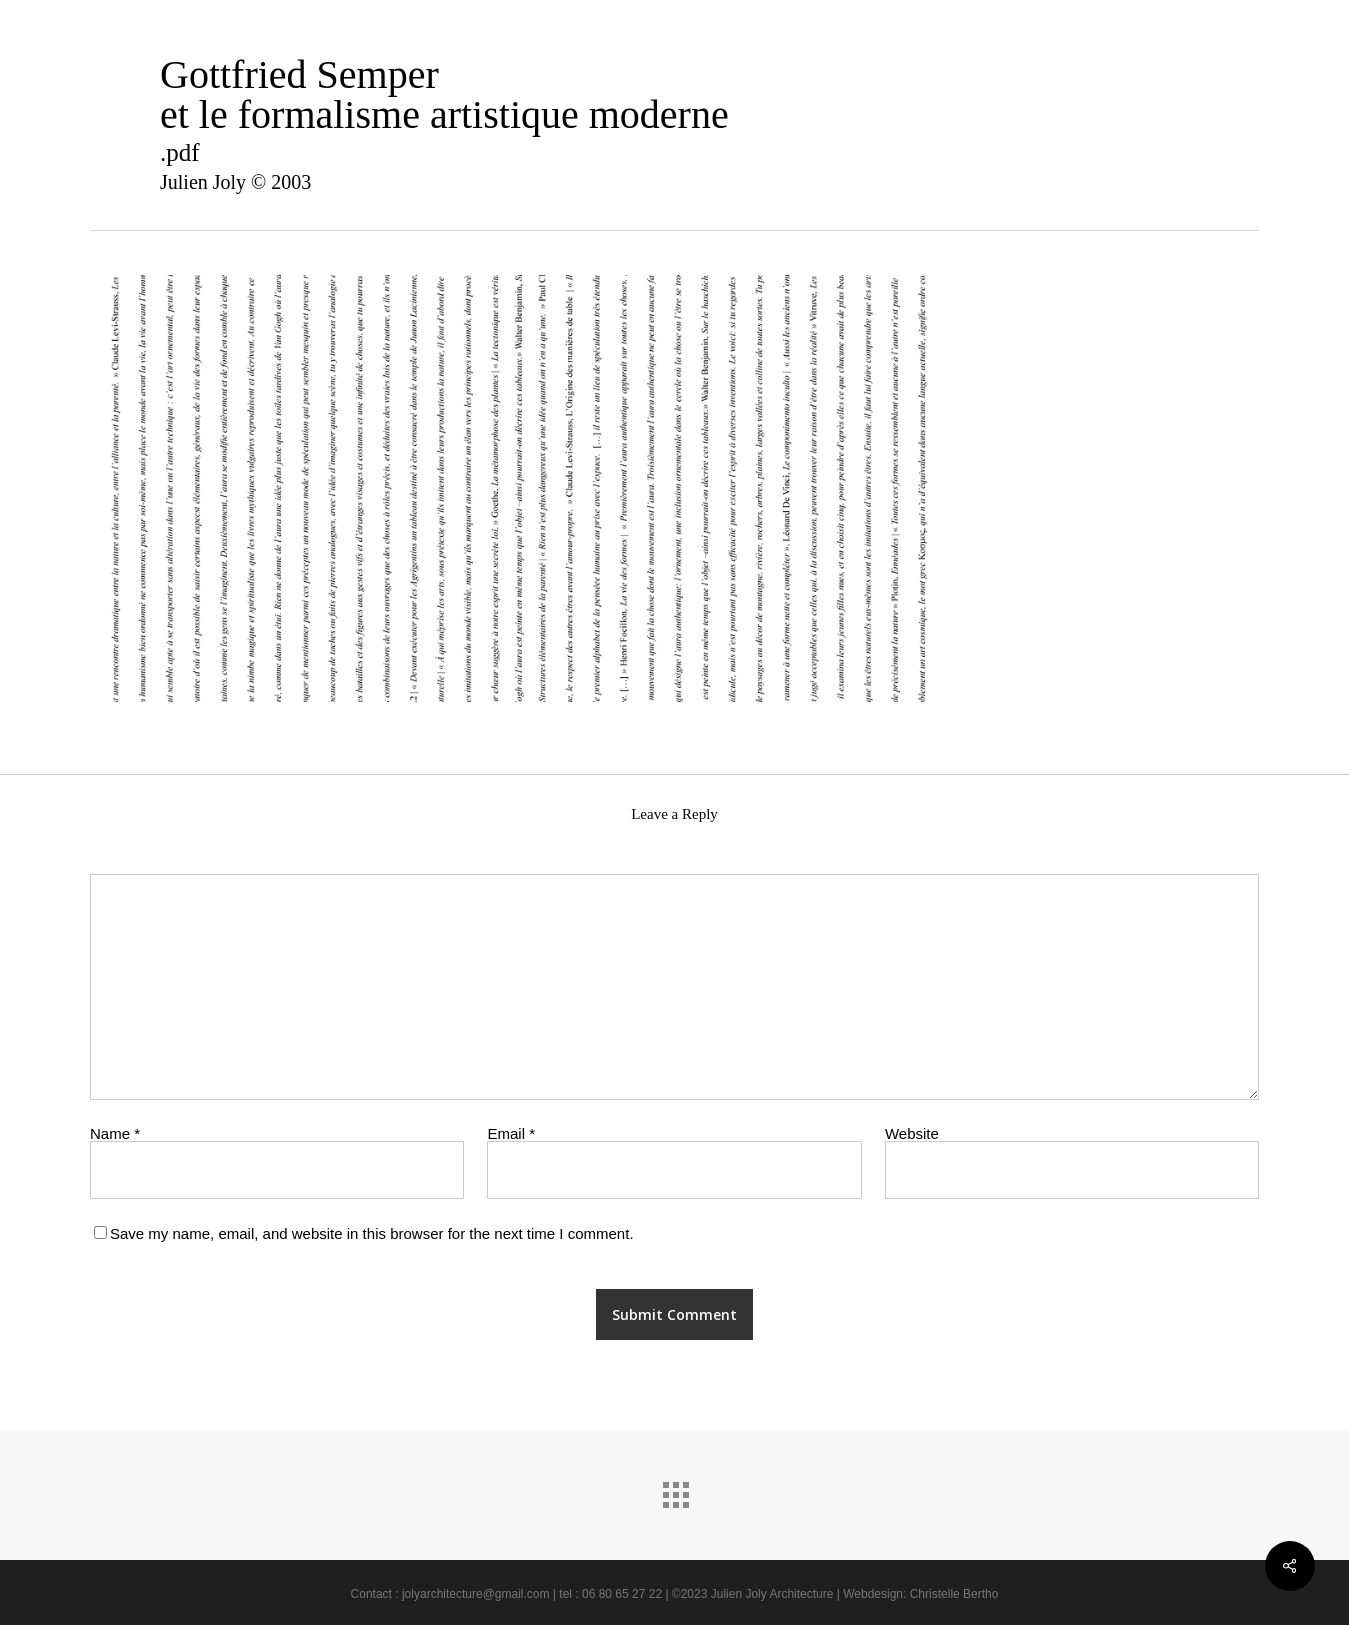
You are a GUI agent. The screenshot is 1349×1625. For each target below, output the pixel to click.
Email (511, 1133)
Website (912, 1133)
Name (115, 1133)
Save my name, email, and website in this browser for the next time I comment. (372, 1233)
